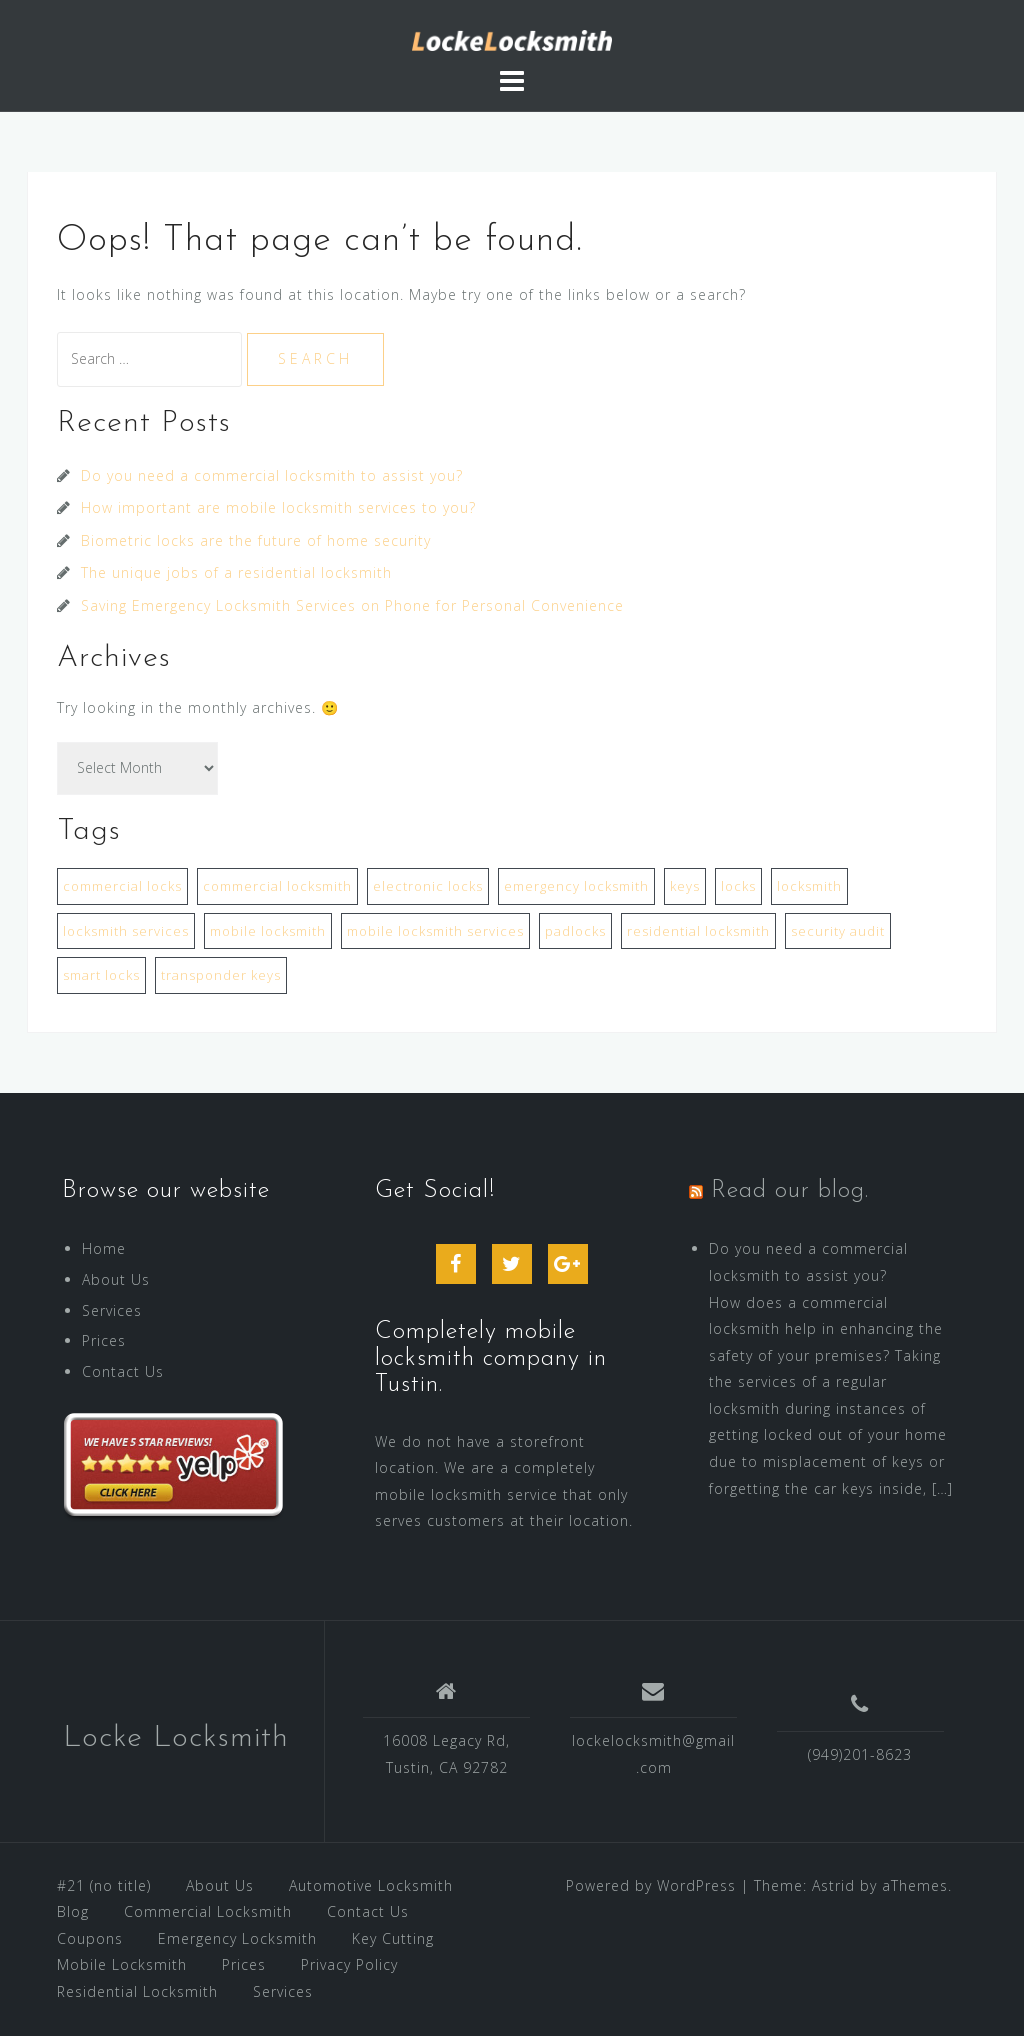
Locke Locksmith (176, 1738)
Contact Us (123, 1371)
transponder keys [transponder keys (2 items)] (221, 975)
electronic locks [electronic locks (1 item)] (428, 886)
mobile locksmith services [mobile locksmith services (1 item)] (435, 931)
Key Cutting (393, 1938)
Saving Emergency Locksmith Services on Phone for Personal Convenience (352, 605)
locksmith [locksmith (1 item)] (809, 886)
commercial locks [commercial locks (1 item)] (122, 886)
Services (112, 1310)
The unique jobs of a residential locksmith (236, 572)
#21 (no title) (104, 1885)
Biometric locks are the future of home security (256, 540)
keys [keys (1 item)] (685, 886)
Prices (104, 1340)
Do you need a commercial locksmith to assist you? (272, 475)
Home (104, 1248)
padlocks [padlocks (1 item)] (575, 931)
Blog (73, 1911)
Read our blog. (790, 1191)
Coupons (90, 1938)
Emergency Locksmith (237, 1938)
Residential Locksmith (137, 1991)
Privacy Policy (349, 1964)
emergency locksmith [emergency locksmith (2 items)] (576, 886)
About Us (116, 1279)
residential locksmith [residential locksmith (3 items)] (698, 931)
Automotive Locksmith (371, 1885)
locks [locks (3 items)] (738, 886)
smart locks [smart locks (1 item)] (101, 975)
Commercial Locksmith (208, 1911)
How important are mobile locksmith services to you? (278, 507)
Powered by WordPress (651, 1885)
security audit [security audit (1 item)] (838, 931)
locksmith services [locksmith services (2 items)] (126, 931)
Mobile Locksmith (122, 1964)
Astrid (833, 1885)
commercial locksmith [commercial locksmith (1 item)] (277, 886)
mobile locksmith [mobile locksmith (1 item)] (268, 931)
